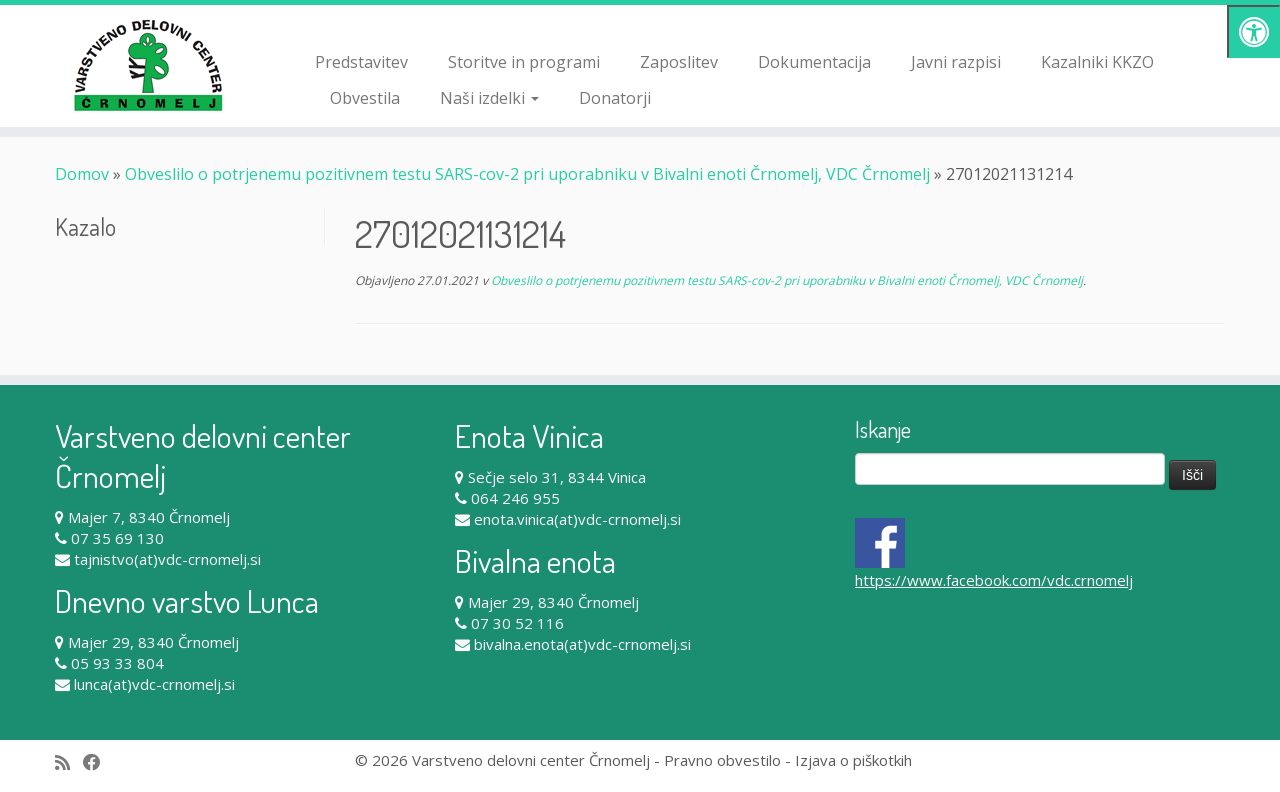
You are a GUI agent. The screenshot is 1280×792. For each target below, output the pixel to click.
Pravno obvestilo (722, 760)
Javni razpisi (956, 62)
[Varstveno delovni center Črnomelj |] (147, 65)
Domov (82, 174)
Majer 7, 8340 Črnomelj (149, 517)
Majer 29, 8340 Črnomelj (153, 642)
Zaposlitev (679, 62)
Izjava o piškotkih (853, 760)
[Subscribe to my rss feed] (69, 762)
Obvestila (365, 98)
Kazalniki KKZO (1097, 62)
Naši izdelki (489, 98)
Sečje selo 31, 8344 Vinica (557, 477)
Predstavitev (361, 62)
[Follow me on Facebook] (98, 762)
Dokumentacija (814, 62)
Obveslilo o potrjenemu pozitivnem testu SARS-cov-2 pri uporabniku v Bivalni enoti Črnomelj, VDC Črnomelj (527, 174)
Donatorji (615, 98)
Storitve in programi (524, 62)
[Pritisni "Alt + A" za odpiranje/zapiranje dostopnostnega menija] (1253, 31)
